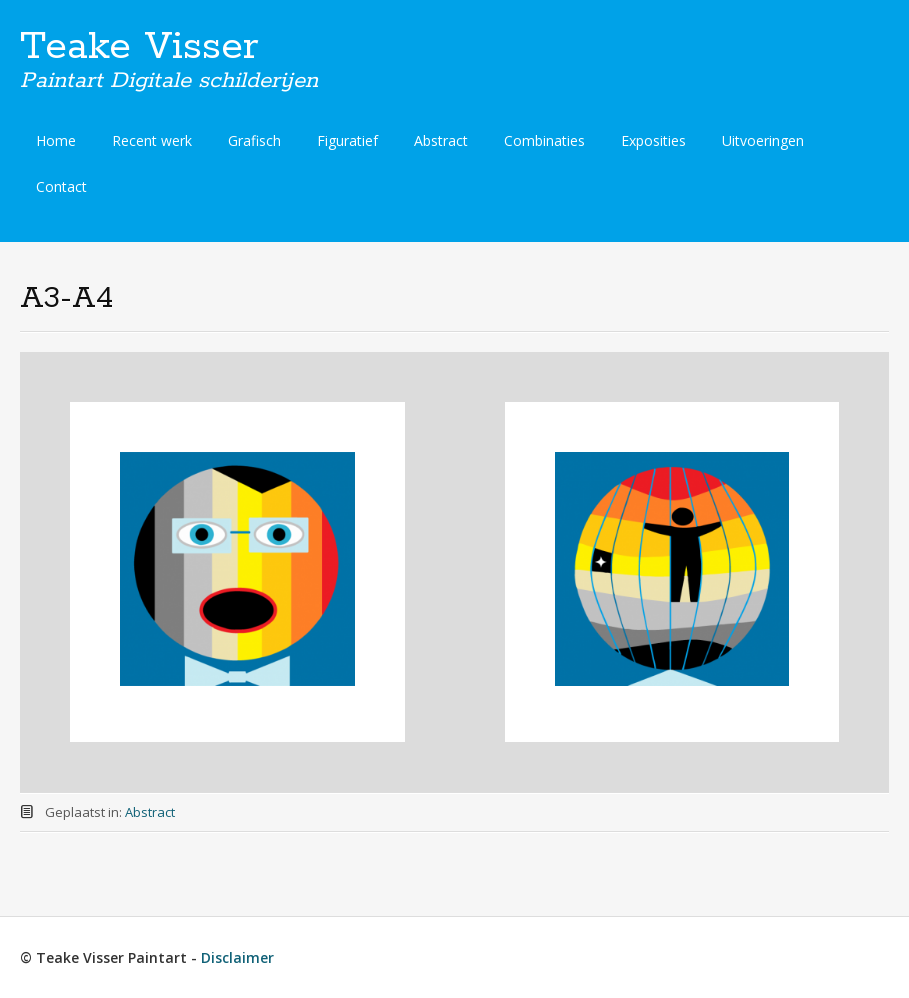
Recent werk (152, 140)
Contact (61, 186)
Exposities (653, 140)
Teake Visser (139, 47)
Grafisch (254, 140)
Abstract (441, 140)
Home (56, 140)
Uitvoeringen (763, 140)
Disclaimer (237, 957)
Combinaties (544, 140)
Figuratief (347, 140)
